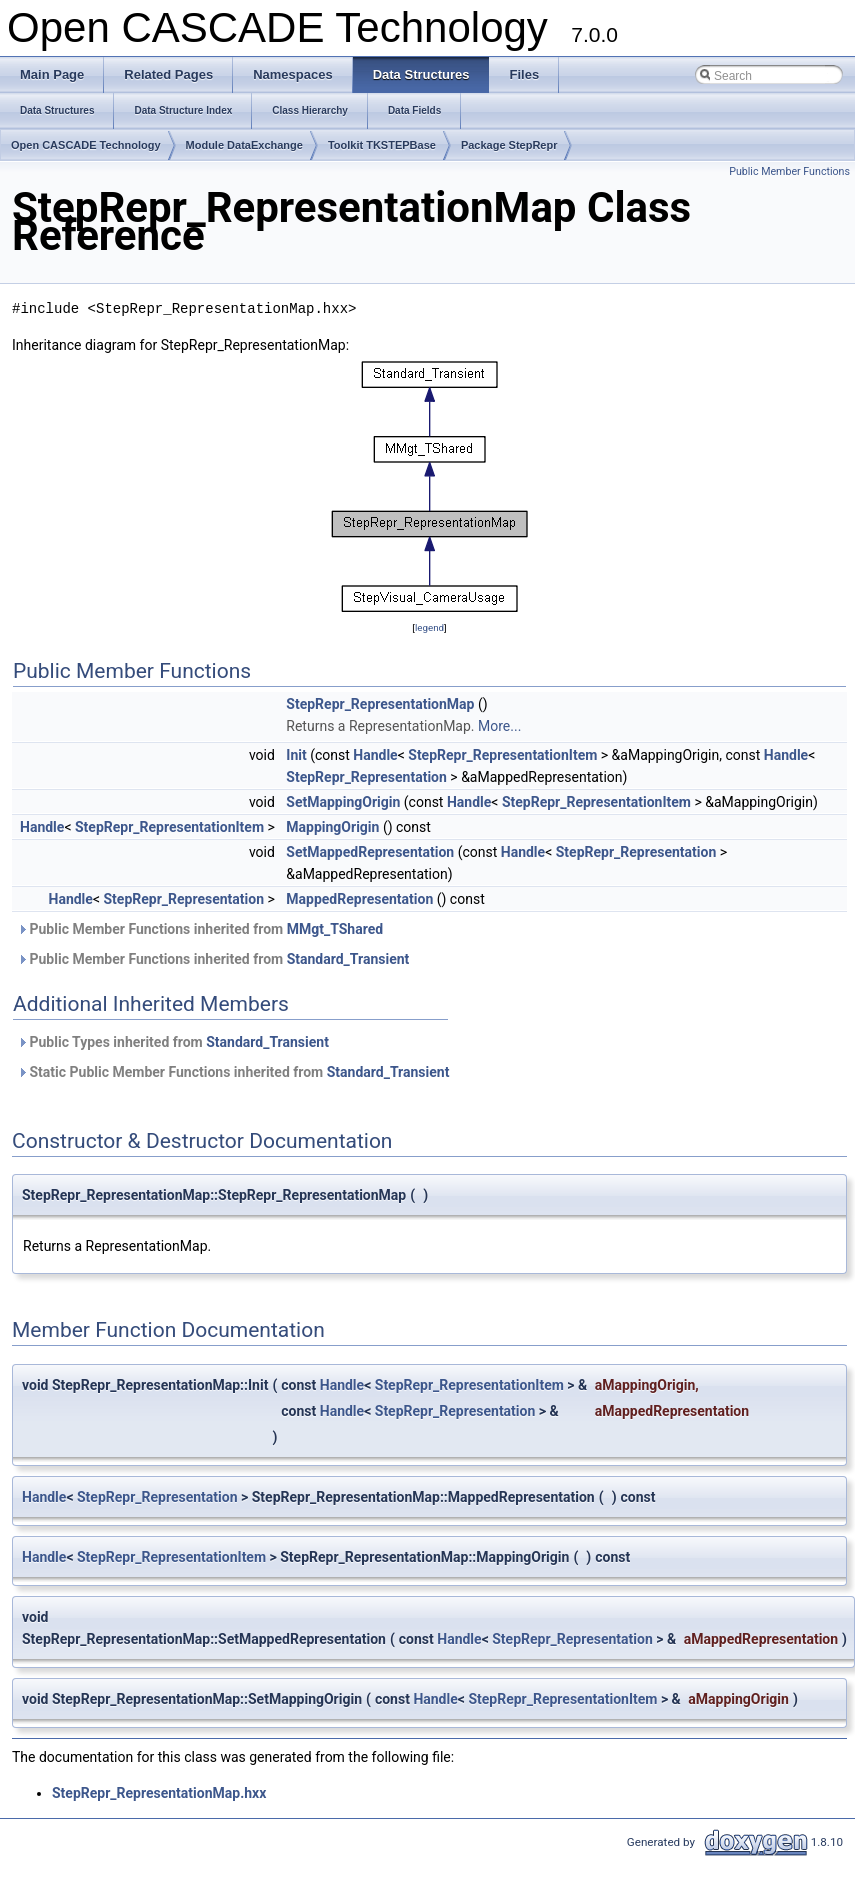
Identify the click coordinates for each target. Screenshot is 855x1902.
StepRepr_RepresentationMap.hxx (159, 1793)
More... (499, 726)
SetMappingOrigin (343, 802)
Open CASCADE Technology (86, 145)
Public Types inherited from (173, 1042)
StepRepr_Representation (366, 777)
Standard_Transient (348, 959)
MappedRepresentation (359, 899)
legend (429, 627)
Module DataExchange (244, 145)
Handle (375, 755)
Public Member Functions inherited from (200, 929)
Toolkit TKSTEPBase (382, 145)
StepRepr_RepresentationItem (502, 755)
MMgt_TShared (335, 929)
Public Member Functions (789, 171)
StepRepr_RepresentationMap (380, 704)
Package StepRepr (509, 145)
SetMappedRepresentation (370, 852)
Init (296, 755)
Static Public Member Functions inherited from (233, 1072)
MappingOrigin (332, 827)
